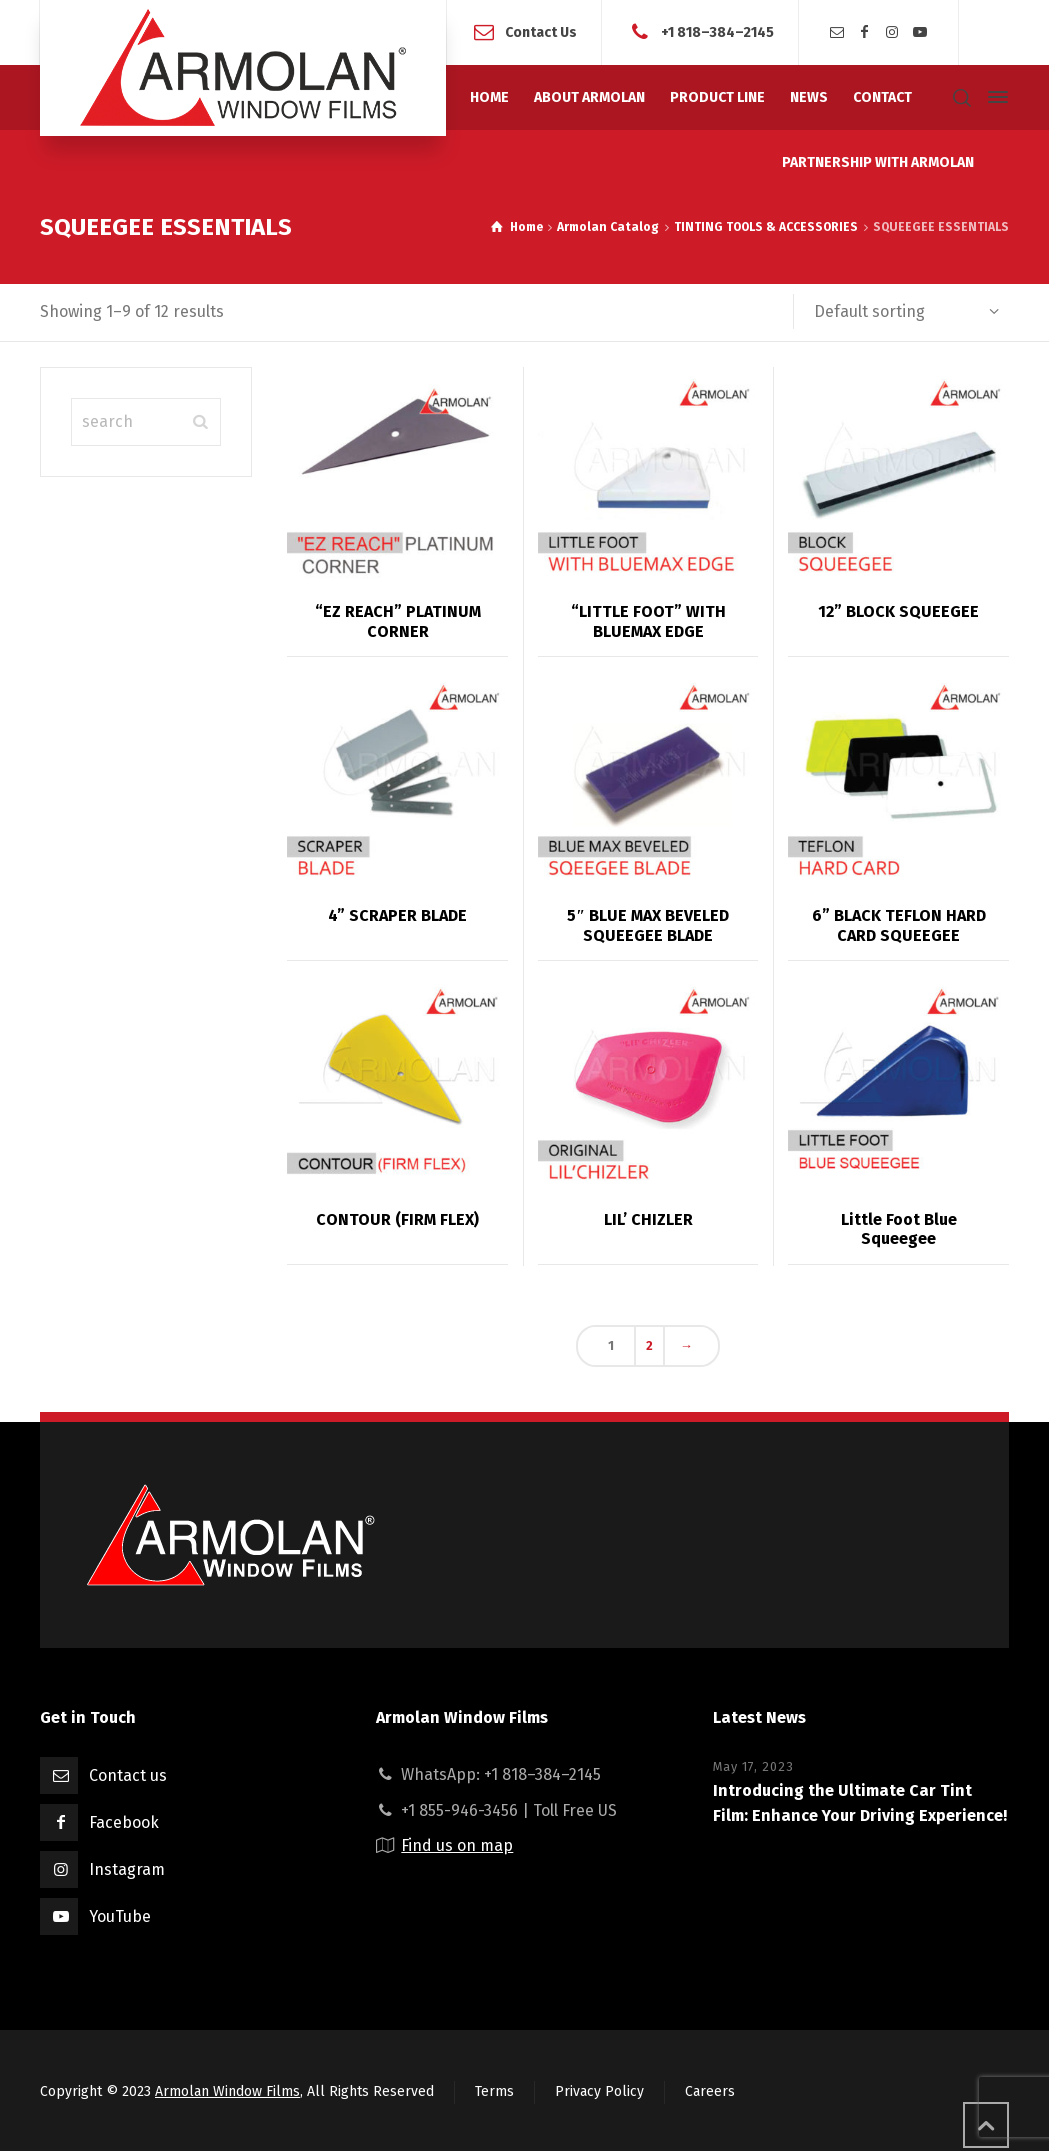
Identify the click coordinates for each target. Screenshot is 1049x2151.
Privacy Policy (599, 2091)
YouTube (120, 1916)
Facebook (124, 1822)
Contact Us (541, 31)
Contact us (128, 1775)
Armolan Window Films (227, 2091)
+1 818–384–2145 (717, 31)
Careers (710, 2091)
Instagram (127, 1869)
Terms (494, 2091)
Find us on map (457, 1845)
